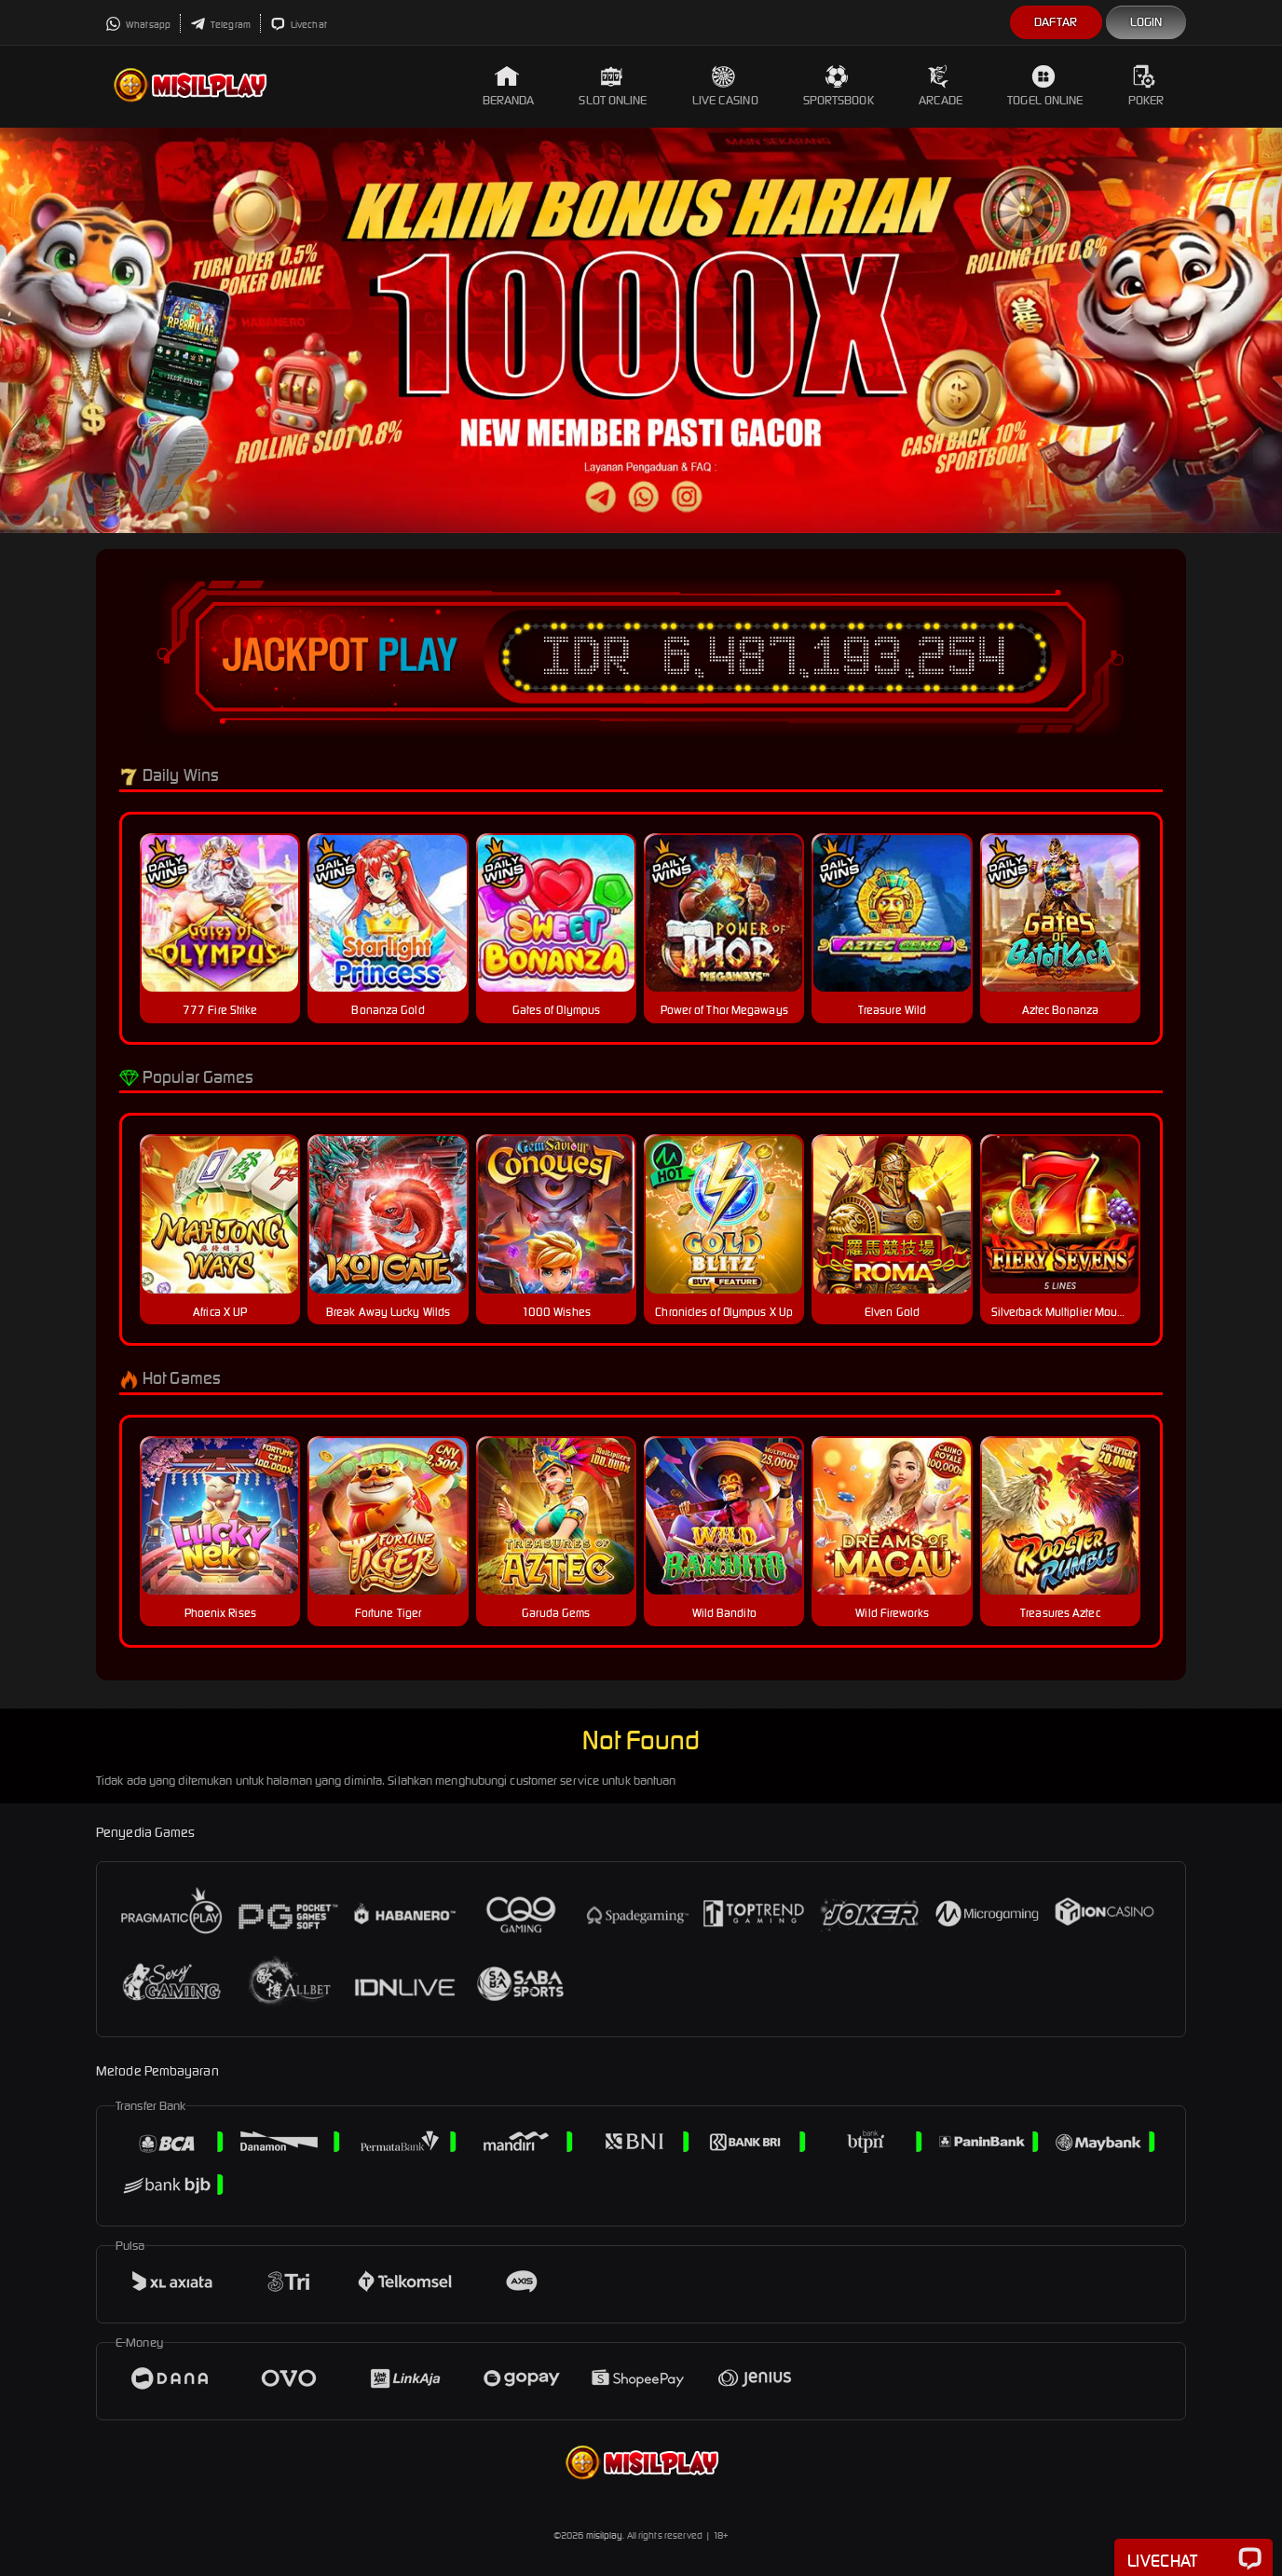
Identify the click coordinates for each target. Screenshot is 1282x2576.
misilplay (604, 2535)
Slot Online (613, 86)
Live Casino (725, 86)
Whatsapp (137, 25)
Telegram (220, 25)
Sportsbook (838, 86)
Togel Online (1045, 86)
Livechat (298, 25)
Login (1146, 22)
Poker (1146, 86)
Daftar (1056, 22)
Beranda (509, 86)
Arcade (941, 86)
